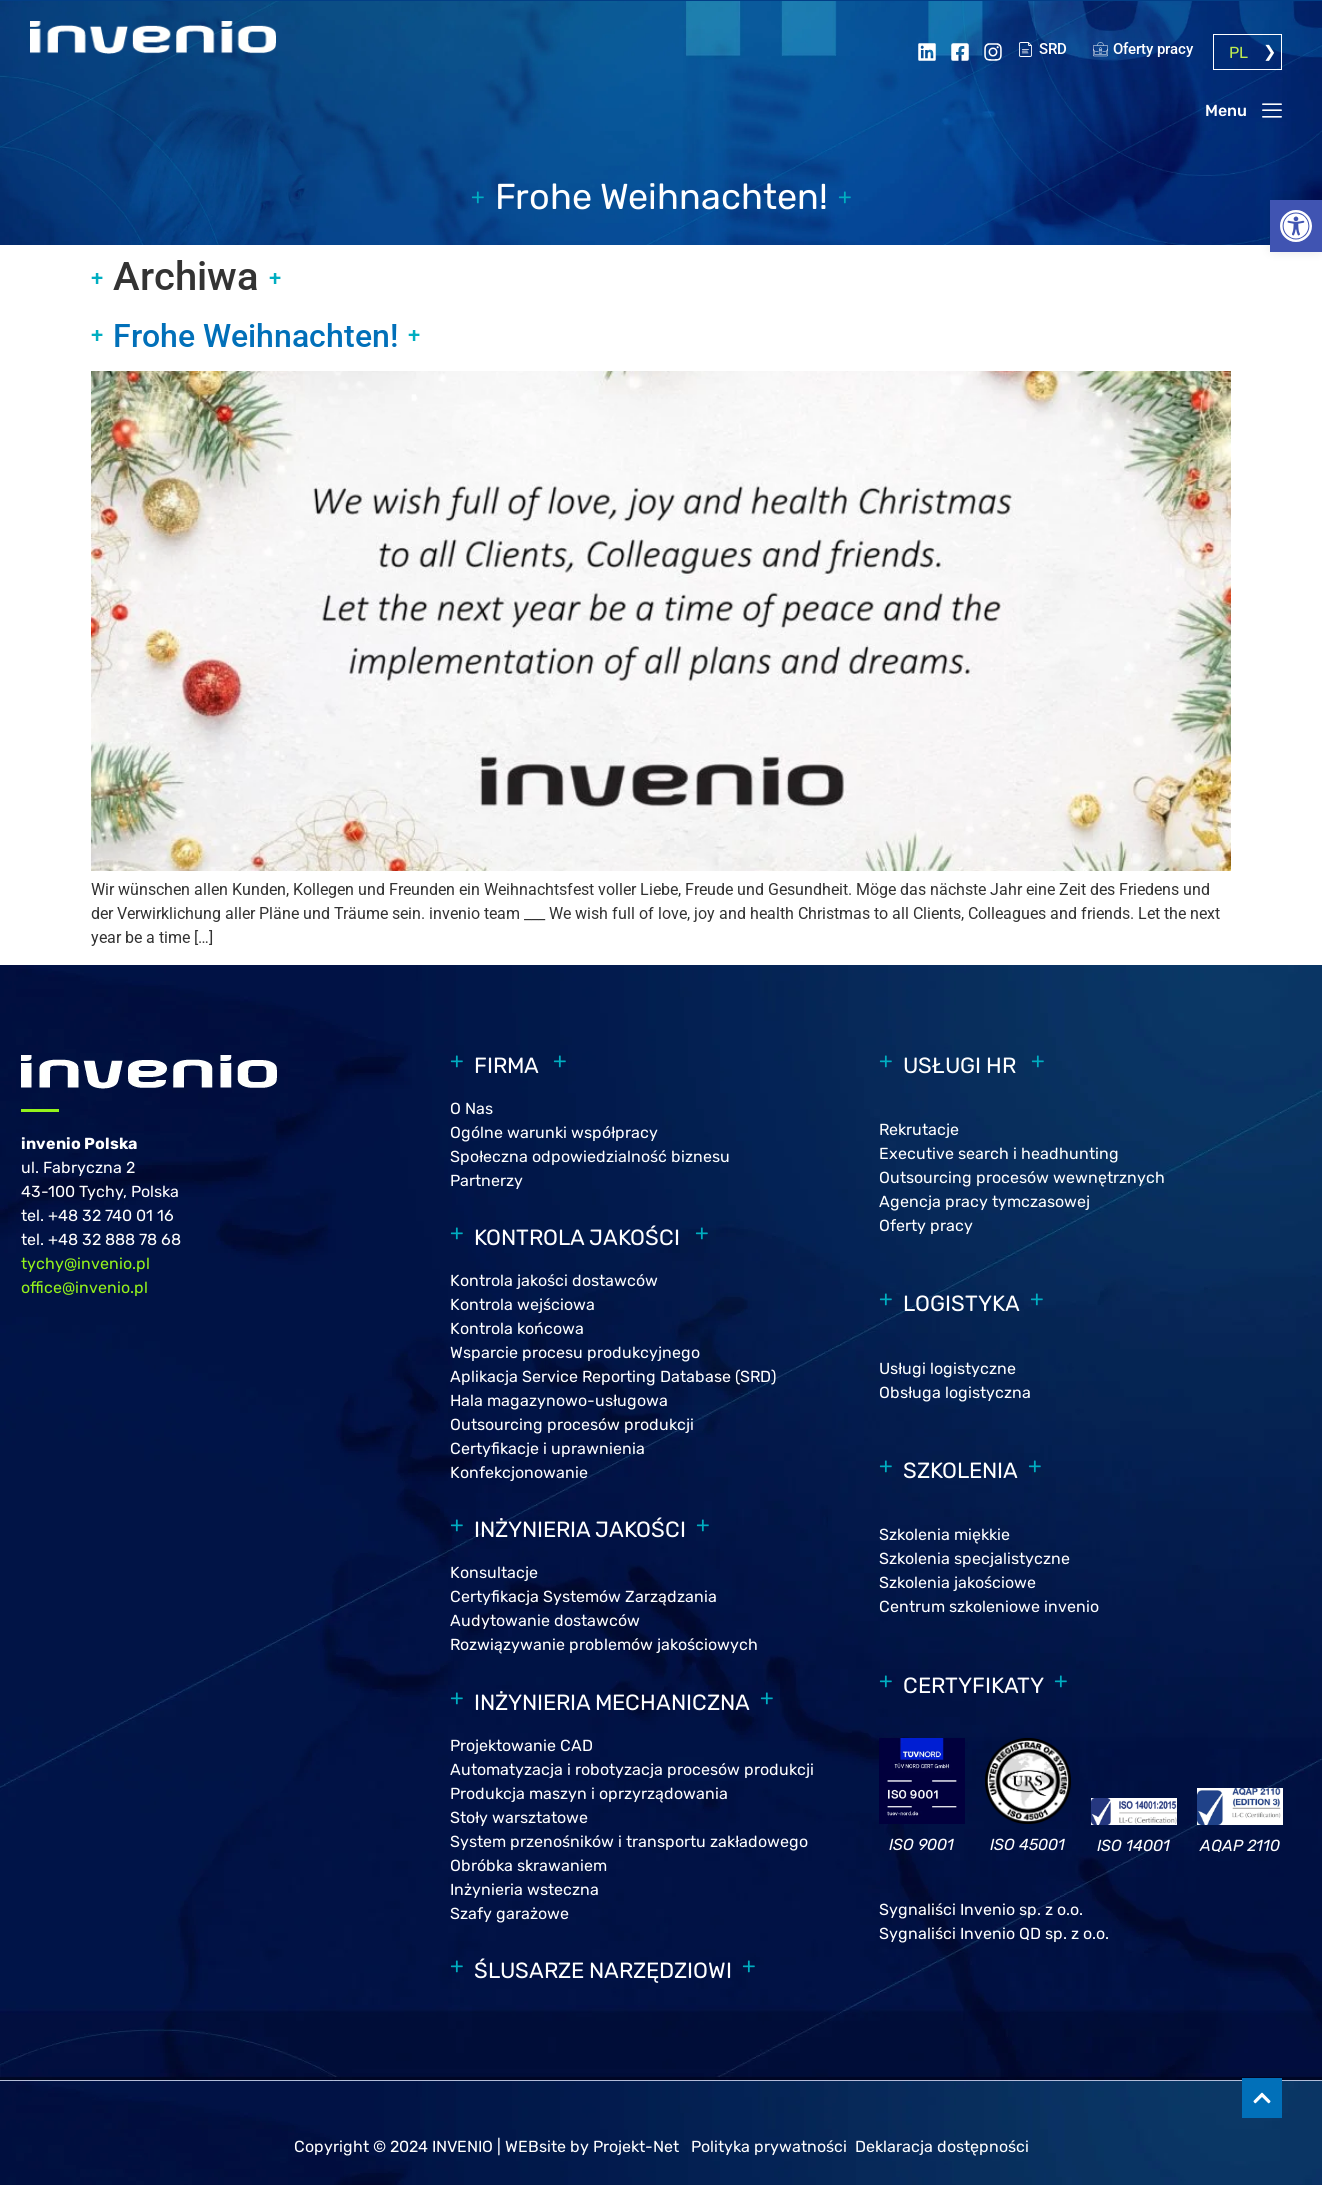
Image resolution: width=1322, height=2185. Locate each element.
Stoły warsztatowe (519, 1817)
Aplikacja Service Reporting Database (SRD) (613, 1376)
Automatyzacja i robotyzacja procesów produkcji (632, 1769)
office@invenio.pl (84, 1287)
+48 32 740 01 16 (111, 1215)
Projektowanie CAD (521, 1745)
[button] (1296, 226)
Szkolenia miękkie (944, 1534)
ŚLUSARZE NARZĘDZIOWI (603, 1970)
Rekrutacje (919, 1129)
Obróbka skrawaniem (528, 1865)
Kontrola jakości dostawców (554, 1280)
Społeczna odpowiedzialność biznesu (590, 1156)
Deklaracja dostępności (942, 2146)
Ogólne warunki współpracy (554, 1132)
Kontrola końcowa (517, 1328)
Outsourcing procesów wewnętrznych (1022, 1177)
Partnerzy (486, 1180)
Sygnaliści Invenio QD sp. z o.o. (994, 1933)
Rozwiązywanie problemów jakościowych (604, 1644)
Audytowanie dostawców (545, 1620)
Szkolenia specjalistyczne (974, 1558)
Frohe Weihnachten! (255, 336)
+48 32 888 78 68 (114, 1239)
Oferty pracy (926, 1225)
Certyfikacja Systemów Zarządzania (583, 1596)
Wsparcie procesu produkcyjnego (575, 1352)
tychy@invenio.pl (85, 1263)
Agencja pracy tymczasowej (984, 1201)
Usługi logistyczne (947, 1368)
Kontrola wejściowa (522, 1304)
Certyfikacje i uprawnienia (547, 1448)
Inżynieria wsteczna (524, 1889)
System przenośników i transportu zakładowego (629, 1841)
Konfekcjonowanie (519, 1472)
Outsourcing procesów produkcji (572, 1424)
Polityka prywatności (771, 2146)
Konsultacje (494, 1572)
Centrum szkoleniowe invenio (989, 1606)
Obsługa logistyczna (955, 1392)
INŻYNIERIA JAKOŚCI (580, 1529)
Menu (1226, 110)
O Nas (471, 1108)
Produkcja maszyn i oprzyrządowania (589, 1793)
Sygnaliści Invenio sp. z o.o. (983, 1909)
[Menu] (1272, 110)
